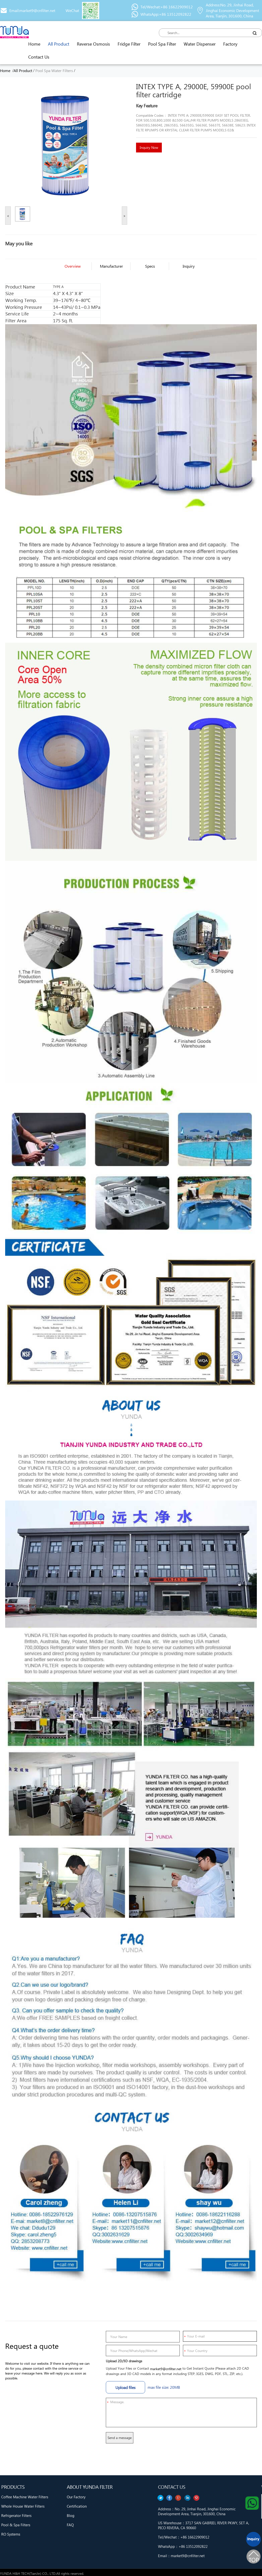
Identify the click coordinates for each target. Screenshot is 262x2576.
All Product (58, 44)
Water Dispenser (200, 44)
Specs (150, 266)
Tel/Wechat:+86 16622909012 (166, 6)
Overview (73, 266)
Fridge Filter (129, 44)
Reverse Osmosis (93, 44)
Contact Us (38, 57)
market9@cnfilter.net (165, 2368)
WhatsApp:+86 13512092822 (165, 14)
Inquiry (189, 266)
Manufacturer (111, 266)
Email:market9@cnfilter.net (32, 10)
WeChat (72, 10)
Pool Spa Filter (162, 44)
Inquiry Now (149, 147)
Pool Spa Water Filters (54, 70)
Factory (230, 44)
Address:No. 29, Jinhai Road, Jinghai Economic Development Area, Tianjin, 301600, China (232, 10)
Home (34, 44)
